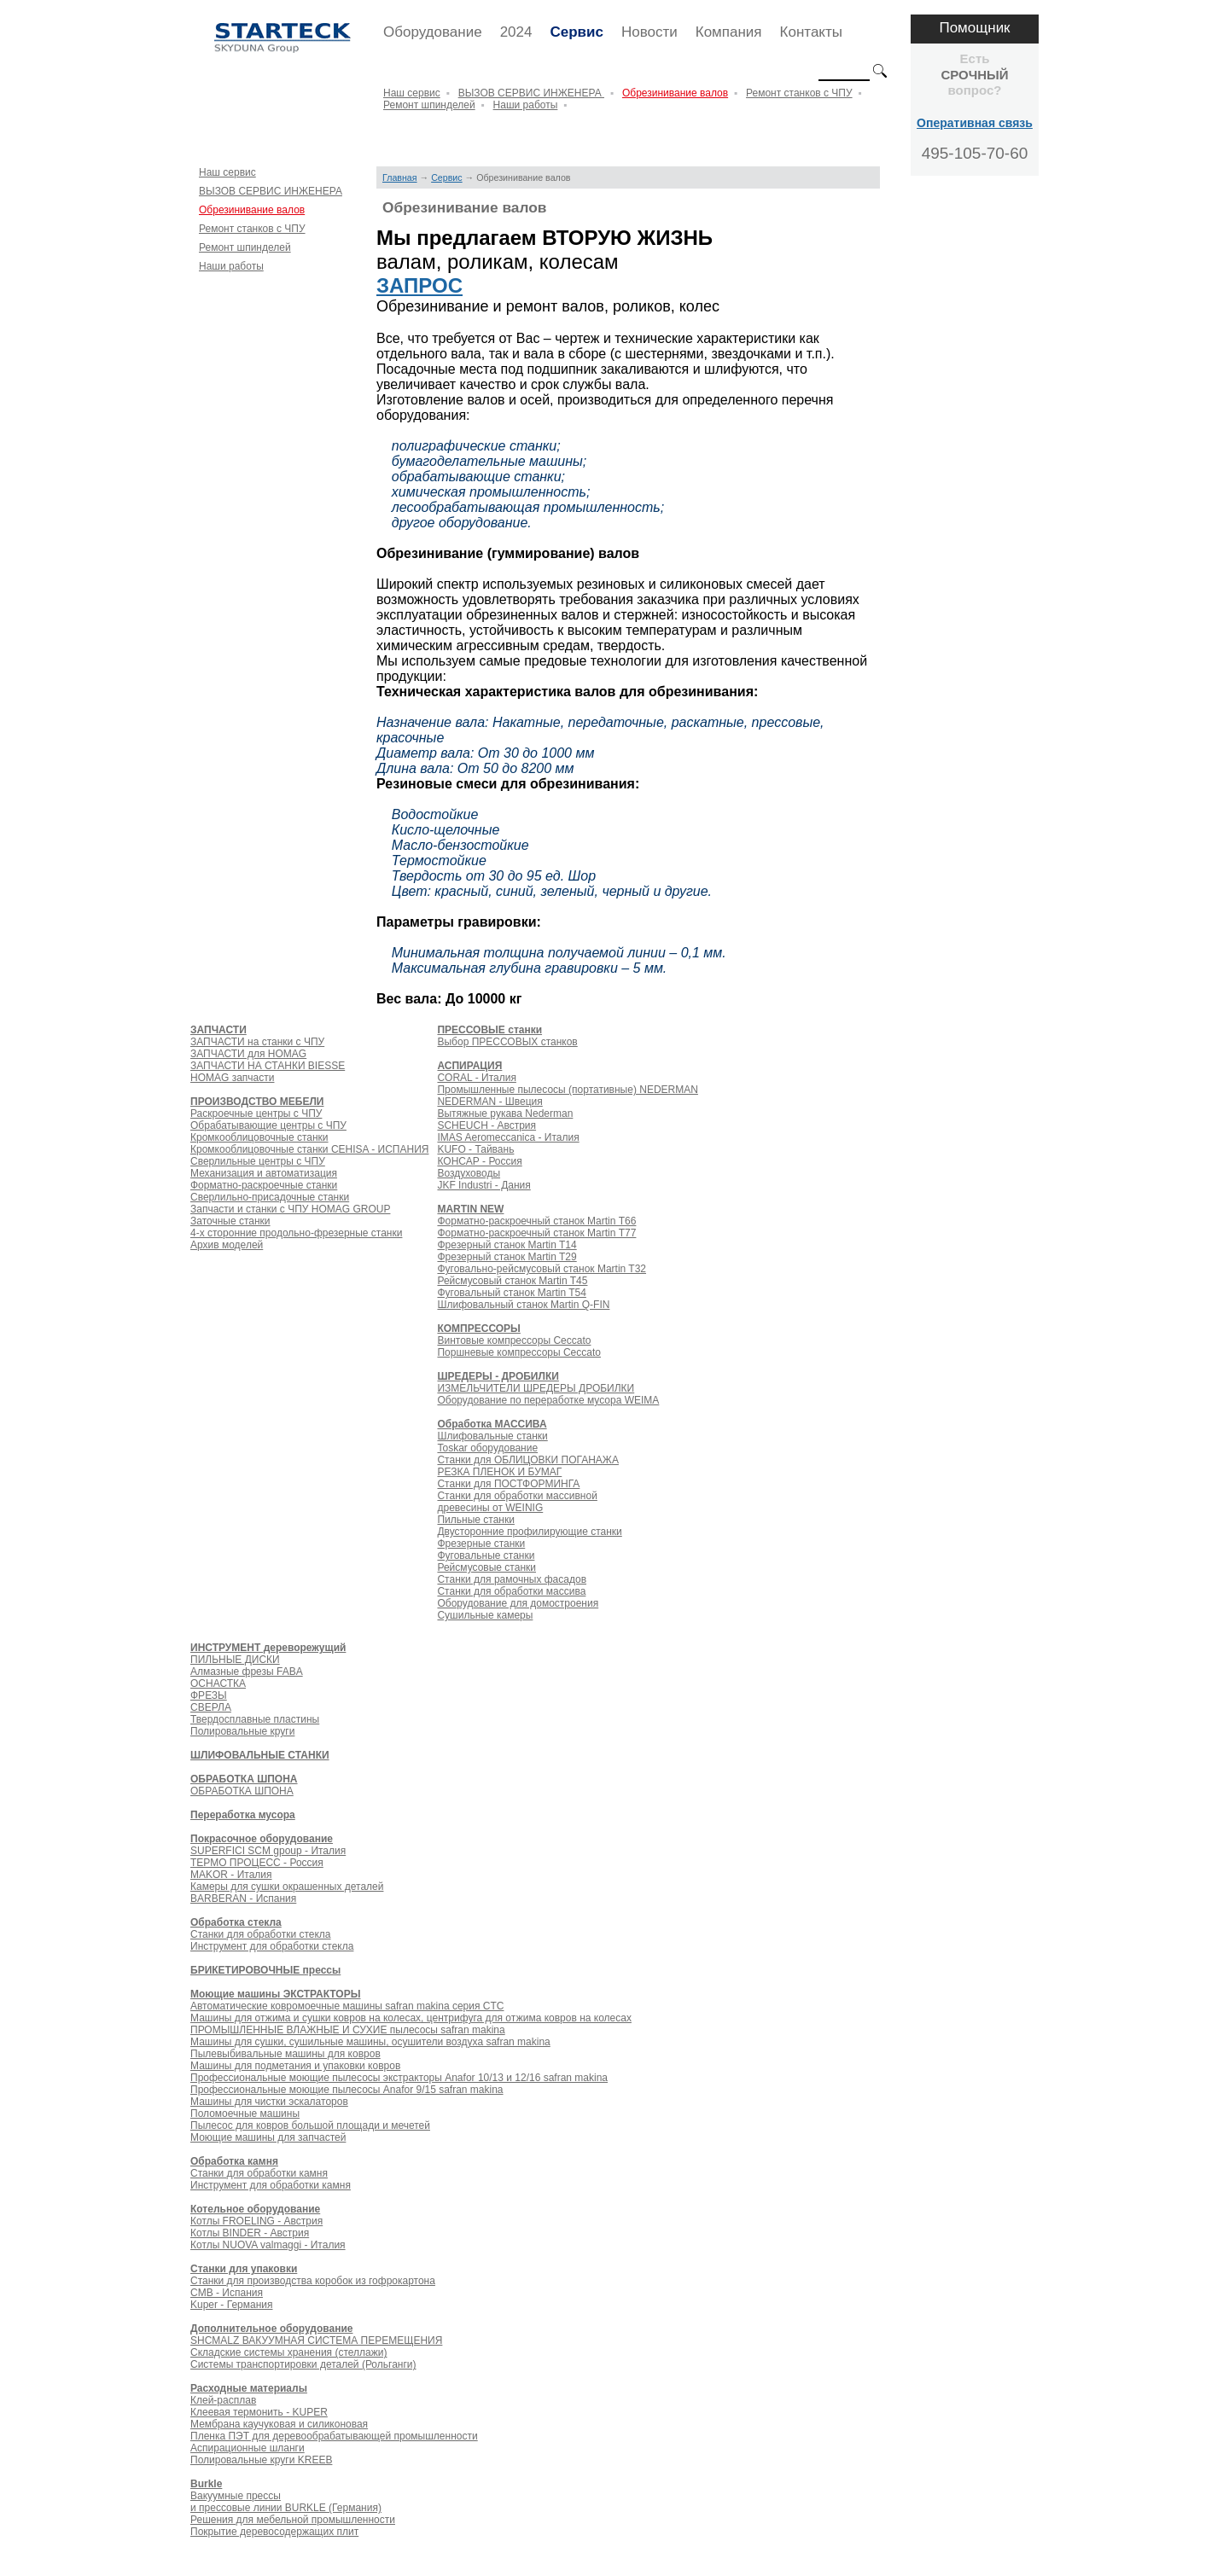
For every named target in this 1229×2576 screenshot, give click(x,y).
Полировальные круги (242, 1731)
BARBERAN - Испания (243, 1898)
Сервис (576, 32)
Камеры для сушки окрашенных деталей (286, 1887)
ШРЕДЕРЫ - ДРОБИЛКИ (497, 1376)
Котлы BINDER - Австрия (249, 2233)
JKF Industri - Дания (483, 1185)
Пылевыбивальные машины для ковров (285, 2054)
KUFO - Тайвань (475, 1149)
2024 (516, 32)
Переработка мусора (242, 1815)
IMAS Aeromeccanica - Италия (508, 1137)
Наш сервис (411, 93)
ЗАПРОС (419, 285)
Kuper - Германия (231, 2305)
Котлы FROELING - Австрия (256, 2221)
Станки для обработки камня (259, 2173)
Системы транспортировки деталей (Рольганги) (303, 2364)
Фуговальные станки (485, 1555)
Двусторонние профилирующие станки (529, 1532)
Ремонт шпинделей (429, 105)
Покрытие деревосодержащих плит (274, 2532)
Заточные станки (230, 1221)
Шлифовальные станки (492, 1436)
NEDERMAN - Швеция (489, 1102)
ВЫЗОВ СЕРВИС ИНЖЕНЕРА (531, 93)
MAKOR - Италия (231, 1875)
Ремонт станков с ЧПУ (799, 93)
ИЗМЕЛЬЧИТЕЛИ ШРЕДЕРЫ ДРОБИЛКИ (535, 1388)
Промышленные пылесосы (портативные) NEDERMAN (567, 1090)
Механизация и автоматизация (263, 1173)
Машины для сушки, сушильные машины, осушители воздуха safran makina (370, 2042)
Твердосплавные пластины (254, 1719)
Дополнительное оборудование (271, 2329)
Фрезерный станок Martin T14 (506, 1245)
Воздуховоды (468, 1173)
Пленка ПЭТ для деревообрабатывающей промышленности (334, 2436)
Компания (729, 32)
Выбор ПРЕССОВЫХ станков (507, 1042)
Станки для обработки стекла (260, 1934)
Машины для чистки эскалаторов (269, 2102)
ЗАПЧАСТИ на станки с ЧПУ (257, 1042)
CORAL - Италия (476, 1078)
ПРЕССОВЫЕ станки (489, 1030)
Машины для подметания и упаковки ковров (295, 2066)
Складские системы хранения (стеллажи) (288, 2352)
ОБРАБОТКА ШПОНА (244, 1779)
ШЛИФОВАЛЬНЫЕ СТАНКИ (259, 1755)
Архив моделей (226, 1245)
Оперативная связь (975, 123)
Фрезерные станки (481, 1544)
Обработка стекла (236, 1922)
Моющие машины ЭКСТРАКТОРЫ (275, 1994)
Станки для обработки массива (511, 1591)
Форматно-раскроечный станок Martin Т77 (536, 1233)
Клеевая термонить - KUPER (259, 2412)
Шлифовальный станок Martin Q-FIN (523, 1305)
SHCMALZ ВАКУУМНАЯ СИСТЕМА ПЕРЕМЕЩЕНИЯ (316, 2340)
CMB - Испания (226, 2293)
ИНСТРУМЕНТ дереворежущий (268, 1648)
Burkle (206, 2484)
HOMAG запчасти (232, 1078)
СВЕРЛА (210, 1707)
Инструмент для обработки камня (270, 2185)
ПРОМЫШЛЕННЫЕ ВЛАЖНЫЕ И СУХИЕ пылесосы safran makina (347, 2030)
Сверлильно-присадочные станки (269, 1197)
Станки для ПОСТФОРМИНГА (508, 1484)
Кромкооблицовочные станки (259, 1137)
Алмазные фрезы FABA (246, 1672)
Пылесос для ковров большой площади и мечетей (310, 2125)
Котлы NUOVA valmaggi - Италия (268, 2245)
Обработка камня (234, 2161)
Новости (649, 32)
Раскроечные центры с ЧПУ (256, 1113)
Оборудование (432, 32)
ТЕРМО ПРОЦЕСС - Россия (256, 1863)
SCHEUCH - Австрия (486, 1125)
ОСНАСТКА (218, 1683)
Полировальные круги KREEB (261, 2460)
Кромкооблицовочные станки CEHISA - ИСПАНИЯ (309, 1149)
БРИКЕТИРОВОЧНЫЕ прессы (265, 1970)
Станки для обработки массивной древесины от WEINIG (517, 1502)
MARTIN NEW (470, 1209)
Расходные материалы (248, 2388)
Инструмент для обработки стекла (271, 1946)
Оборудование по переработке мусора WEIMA (548, 1400)
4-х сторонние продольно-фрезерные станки (296, 1233)
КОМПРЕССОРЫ (478, 1329)
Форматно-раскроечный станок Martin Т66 (536, 1221)
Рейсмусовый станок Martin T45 (512, 1281)
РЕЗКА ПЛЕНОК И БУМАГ (499, 1472)
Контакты (811, 32)
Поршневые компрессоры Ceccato (519, 1352)
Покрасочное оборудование (261, 1839)
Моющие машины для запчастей (268, 2137)
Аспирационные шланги (247, 2448)
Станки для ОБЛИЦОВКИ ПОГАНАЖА (527, 1460)
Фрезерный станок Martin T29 (506, 1257)
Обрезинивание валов (675, 93)
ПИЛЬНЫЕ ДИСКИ (235, 1660)
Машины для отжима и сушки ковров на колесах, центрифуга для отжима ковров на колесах (411, 2018)
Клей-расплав (223, 2400)
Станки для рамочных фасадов (511, 1579)
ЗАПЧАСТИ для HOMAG (248, 1054)
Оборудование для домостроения (517, 1603)
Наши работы (525, 105)
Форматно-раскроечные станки (263, 1185)
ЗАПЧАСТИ (218, 1030)
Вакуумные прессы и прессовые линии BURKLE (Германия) (286, 2502)
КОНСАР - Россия (479, 1161)
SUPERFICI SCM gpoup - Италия (268, 1851)
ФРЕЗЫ (208, 1695)
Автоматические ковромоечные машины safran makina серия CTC (347, 2006)
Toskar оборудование (487, 1448)
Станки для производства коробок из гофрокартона (312, 2281)
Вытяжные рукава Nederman (505, 1113)
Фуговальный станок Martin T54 (511, 1293)
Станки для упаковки (243, 2269)
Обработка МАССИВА (491, 1424)
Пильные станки (475, 1520)
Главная (399, 177)
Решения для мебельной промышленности (292, 2520)
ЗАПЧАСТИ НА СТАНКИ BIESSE (267, 1066)
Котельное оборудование (255, 2209)
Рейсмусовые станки (486, 1567)
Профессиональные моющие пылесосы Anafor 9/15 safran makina (347, 2090)
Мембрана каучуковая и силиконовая (279, 2424)
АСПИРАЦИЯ (469, 1066)
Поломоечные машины (245, 2114)
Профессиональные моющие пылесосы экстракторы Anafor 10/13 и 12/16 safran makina (399, 2078)
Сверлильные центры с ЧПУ (257, 1161)
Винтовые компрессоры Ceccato (514, 1340)
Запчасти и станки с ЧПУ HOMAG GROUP (290, 1209)
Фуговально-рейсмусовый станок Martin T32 (541, 1269)
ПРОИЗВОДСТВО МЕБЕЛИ (256, 1102)
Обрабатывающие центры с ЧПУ (268, 1125)
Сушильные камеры (485, 1615)
